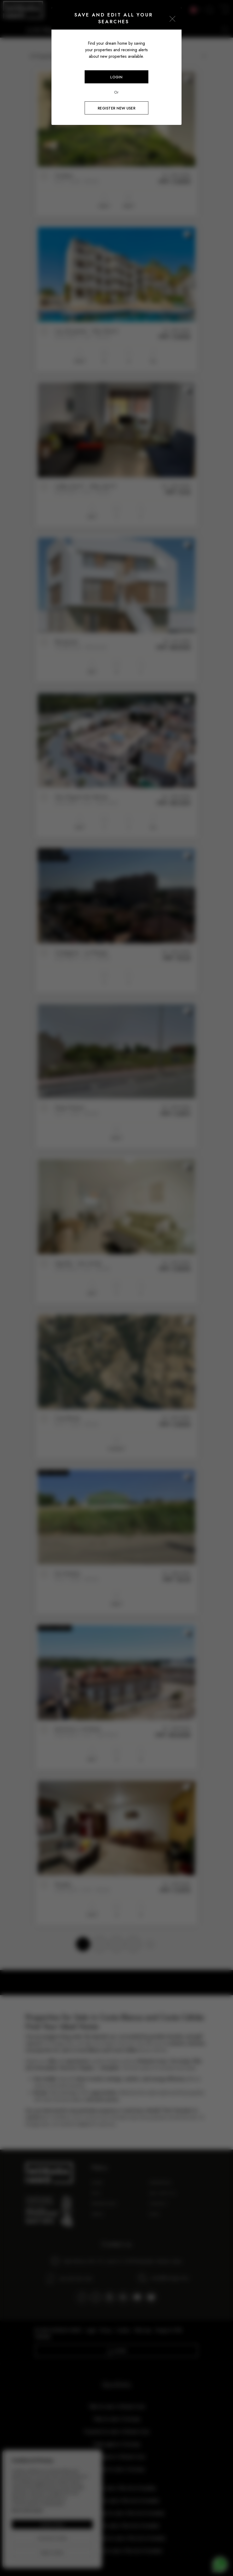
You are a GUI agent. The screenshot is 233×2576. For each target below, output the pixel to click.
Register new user (116, 108)
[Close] (172, 18)
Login (116, 77)
